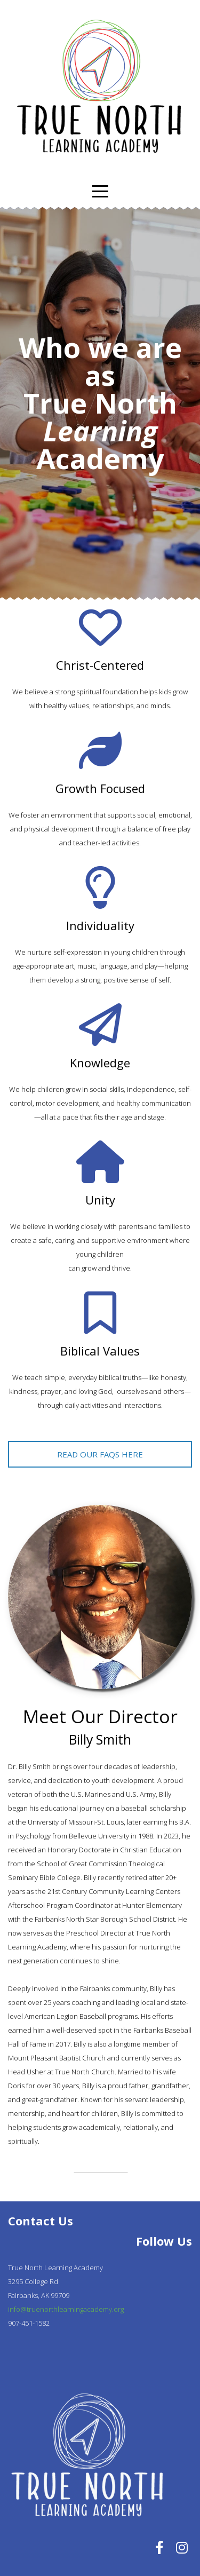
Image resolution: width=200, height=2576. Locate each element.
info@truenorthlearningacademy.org (66, 2309)
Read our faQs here (100, 1454)
